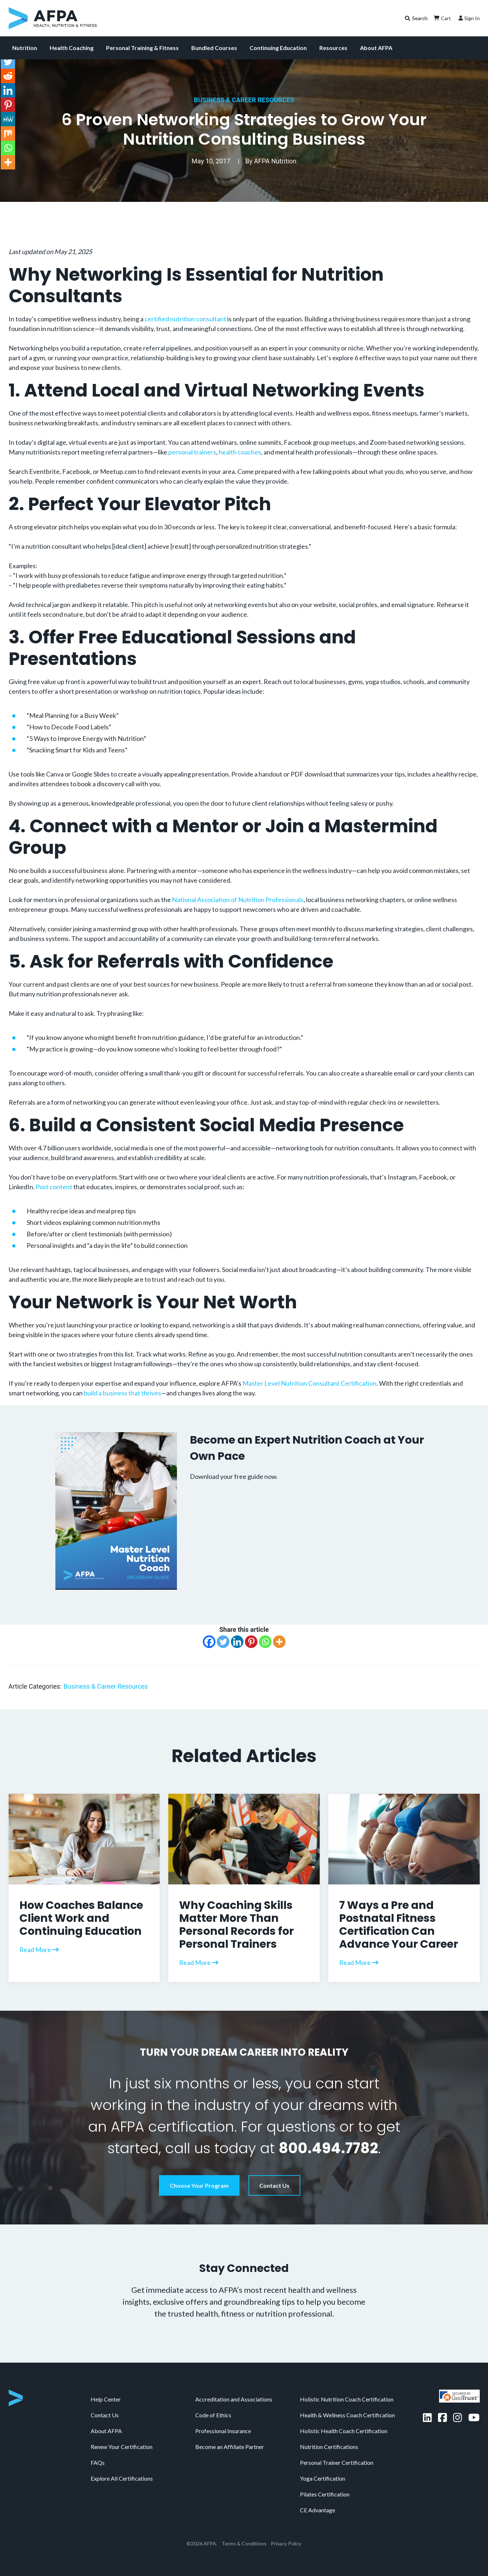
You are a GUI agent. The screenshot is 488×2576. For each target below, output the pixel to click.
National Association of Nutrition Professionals (238, 900)
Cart (441, 18)
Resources (333, 47)
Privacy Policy (286, 2543)
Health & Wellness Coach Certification (347, 2415)
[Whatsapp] (265, 1641)
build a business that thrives (122, 1393)
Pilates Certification (325, 2494)
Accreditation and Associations (233, 2399)
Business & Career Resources (244, 100)
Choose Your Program (199, 2185)
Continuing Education (278, 47)
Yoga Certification (322, 2478)
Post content (54, 1187)
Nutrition (24, 47)
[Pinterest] (251, 1641)
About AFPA (376, 47)
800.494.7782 (328, 2148)
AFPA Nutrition (275, 161)
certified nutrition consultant (185, 319)
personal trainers (192, 452)
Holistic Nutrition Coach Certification (346, 2399)
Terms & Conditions (244, 2543)
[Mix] (8, 133)
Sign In (468, 18)
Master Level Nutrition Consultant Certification (309, 1383)
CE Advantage (317, 2510)
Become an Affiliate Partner (229, 2446)
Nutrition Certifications (329, 2446)
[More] (279, 1641)
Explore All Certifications (122, 2478)
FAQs (98, 2462)
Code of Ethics (213, 2415)
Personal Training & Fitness (142, 47)
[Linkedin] (237, 1641)
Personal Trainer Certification (336, 2462)
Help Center (106, 2399)
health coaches (240, 452)
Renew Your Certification (121, 2446)
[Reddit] (8, 76)
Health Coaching (72, 47)
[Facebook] (209, 1641)
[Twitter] (223, 1641)
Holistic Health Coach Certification (343, 2430)
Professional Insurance (223, 2430)
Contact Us (274, 2185)
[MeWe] (8, 119)
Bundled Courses (214, 47)
